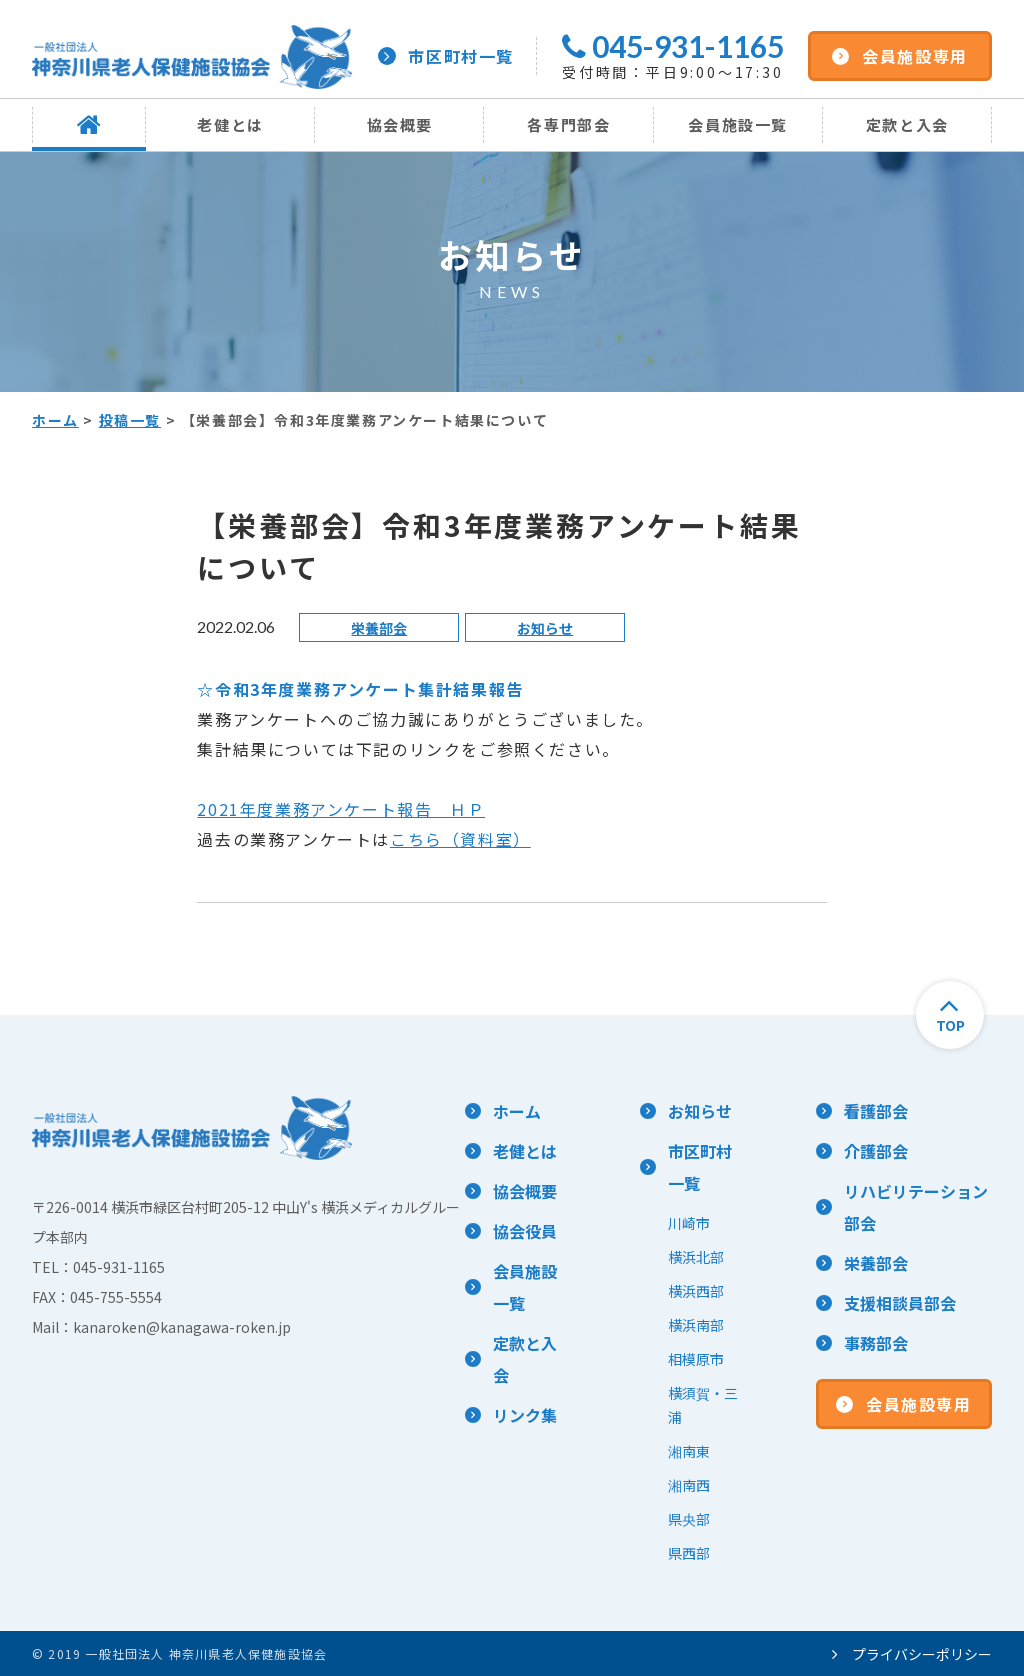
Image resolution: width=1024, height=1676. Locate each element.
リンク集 (525, 1415)
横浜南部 (696, 1325)
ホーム (55, 420)
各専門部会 (568, 124)
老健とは (230, 124)
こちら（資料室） (460, 839)
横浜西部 (696, 1291)
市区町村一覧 (446, 56)
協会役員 (525, 1231)
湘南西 (689, 1485)
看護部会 (876, 1111)
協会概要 (400, 124)
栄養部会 (379, 628)
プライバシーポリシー (912, 1654)
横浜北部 (696, 1257)
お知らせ (545, 628)
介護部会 (876, 1151)
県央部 (689, 1519)
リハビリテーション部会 (916, 1207)
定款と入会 (907, 124)
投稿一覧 (130, 420)
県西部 (689, 1553)
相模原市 (696, 1359)
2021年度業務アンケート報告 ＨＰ (341, 809)
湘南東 (689, 1451)
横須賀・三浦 (703, 1405)
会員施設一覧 (738, 124)
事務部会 (876, 1343)
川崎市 (689, 1223)
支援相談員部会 (900, 1303)
